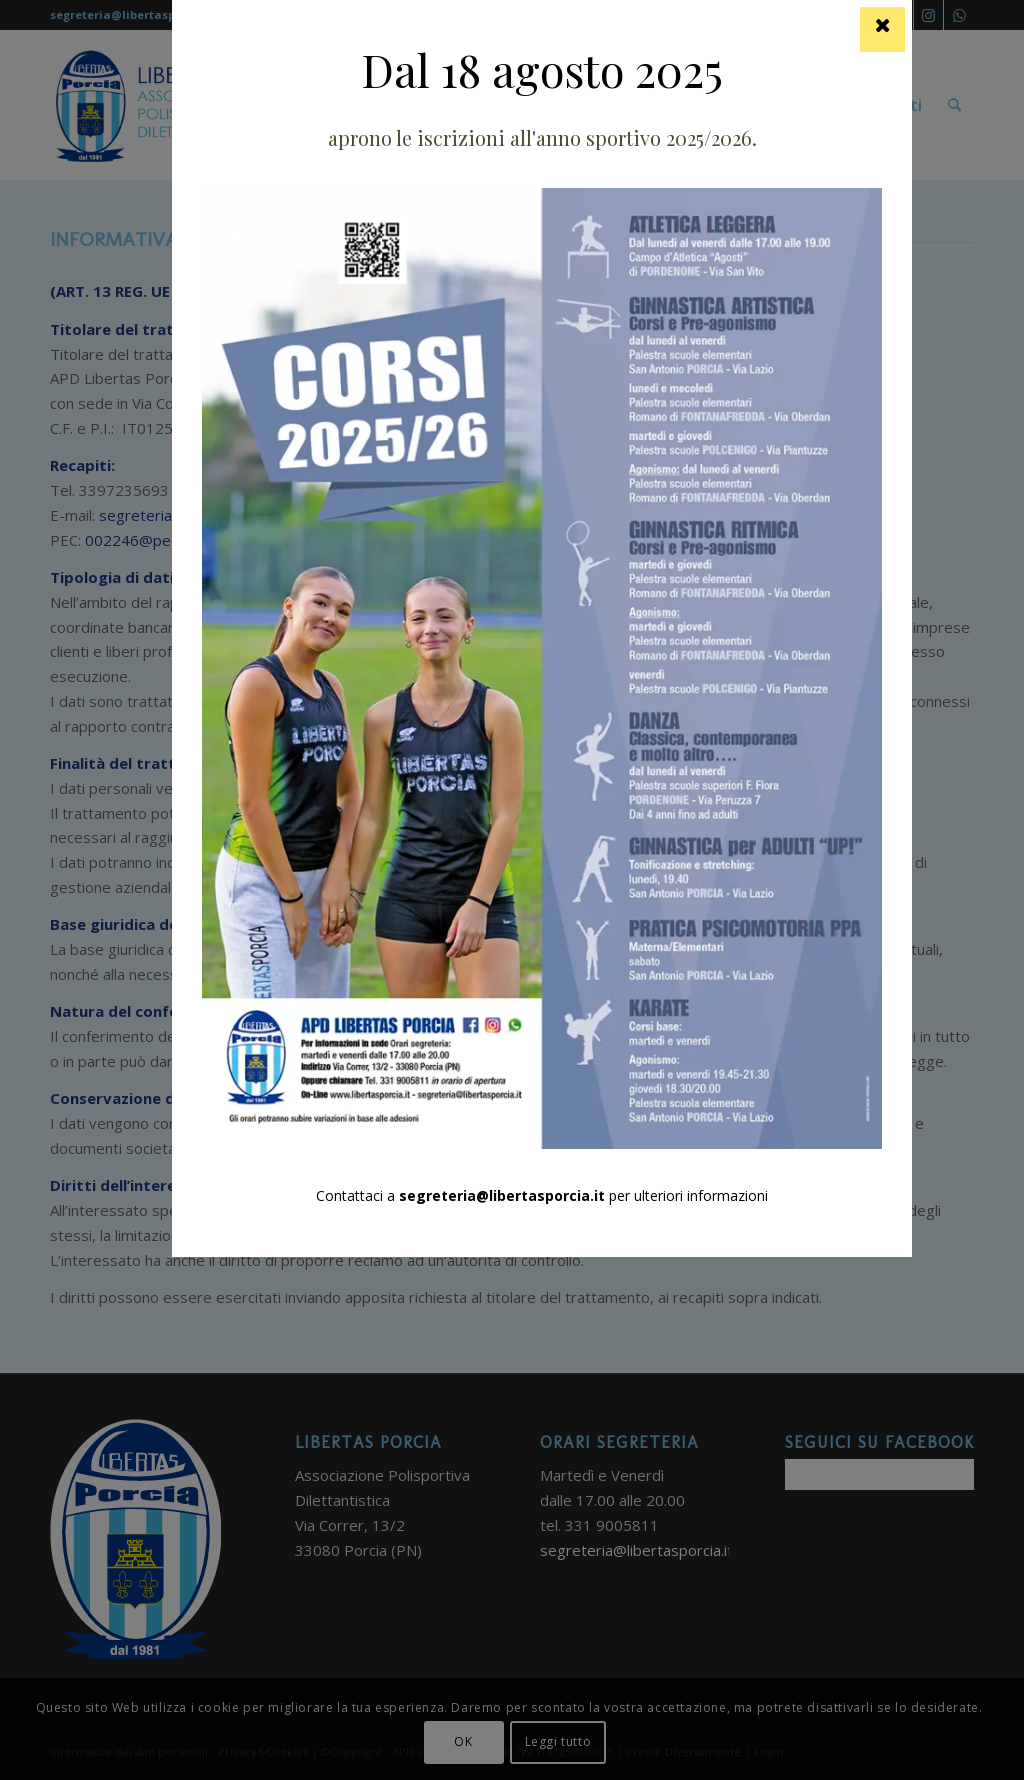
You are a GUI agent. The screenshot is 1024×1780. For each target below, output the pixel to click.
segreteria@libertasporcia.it (502, 1195)
